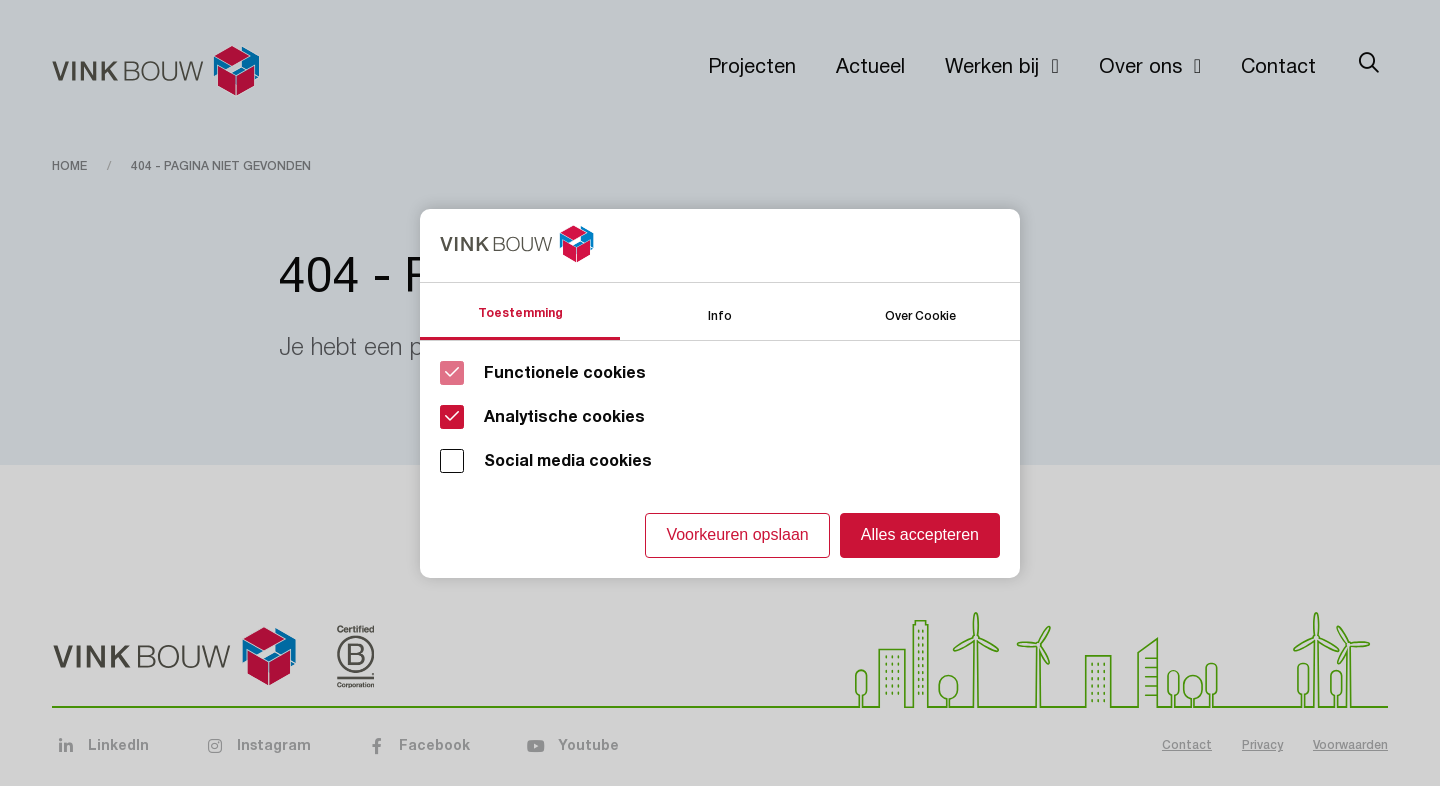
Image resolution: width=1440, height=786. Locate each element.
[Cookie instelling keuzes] (720, 393)
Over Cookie (920, 314)
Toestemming (520, 313)
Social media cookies (568, 461)
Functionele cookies (565, 373)
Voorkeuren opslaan (737, 534)
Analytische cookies (564, 417)
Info (720, 314)
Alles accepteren (920, 534)
